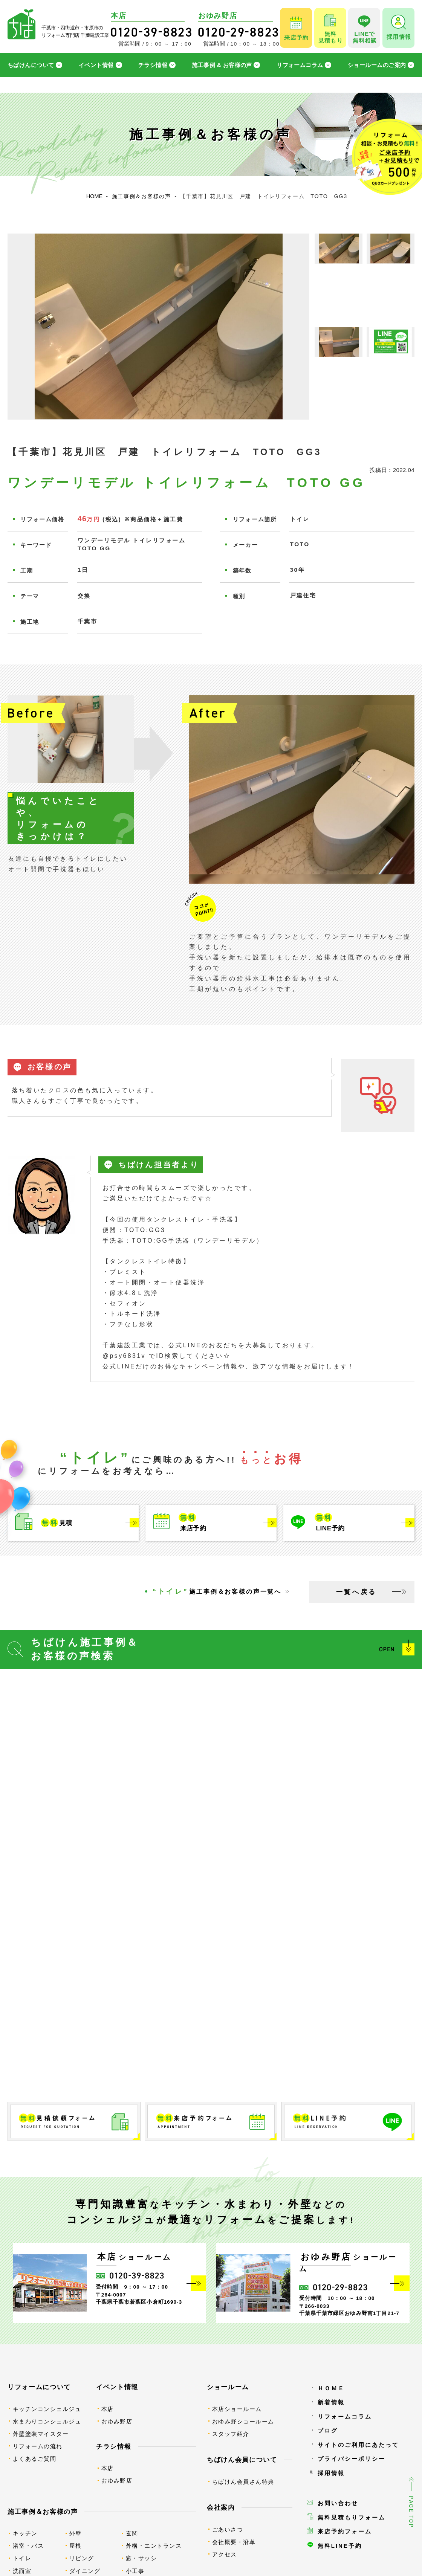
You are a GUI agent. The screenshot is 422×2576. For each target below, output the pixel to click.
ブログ (328, 2430)
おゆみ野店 (117, 2421)
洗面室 (22, 2571)
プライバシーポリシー (351, 2458)
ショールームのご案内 (377, 65)
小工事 (135, 2571)
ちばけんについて (31, 65)
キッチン (25, 2533)
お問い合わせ (338, 2503)
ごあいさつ (227, 2529)
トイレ (22, 2558)
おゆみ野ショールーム (243, 2421)
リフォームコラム (300, 65)
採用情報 (331, 2473)
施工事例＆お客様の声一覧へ (217, 1591)
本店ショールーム (237, 2409)
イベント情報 (96, 65)
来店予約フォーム (345, 2531)
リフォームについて (39, 2387)
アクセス (224, 2554)
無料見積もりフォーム (351, 2517)
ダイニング (85, 2571)
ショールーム (228, 2387)
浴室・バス (28, 2545)
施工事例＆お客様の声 (43, 2511)
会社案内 (221, 2507)
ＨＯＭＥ (331, 2388)
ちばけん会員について (242, 2459)
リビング (81, 2558)
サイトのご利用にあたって (358, 2445)
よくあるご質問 (35, 2458)
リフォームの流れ (38, 2446)
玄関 (132, 2533)
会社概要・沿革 (234, 2542)
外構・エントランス (154, 2545)
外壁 (75, 2533)
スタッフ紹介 (230, 2434)
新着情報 (331, 2402)
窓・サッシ (141, 2558)
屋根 (75, 2545)
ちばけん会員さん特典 (243, 2481)
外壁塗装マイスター (41, 2434)
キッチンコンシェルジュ (47, 2409)
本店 (107, 2409)
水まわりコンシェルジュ (47, 2421)
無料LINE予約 (340, 2545)
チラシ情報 (152, 65)
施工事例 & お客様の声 (222, 65)
